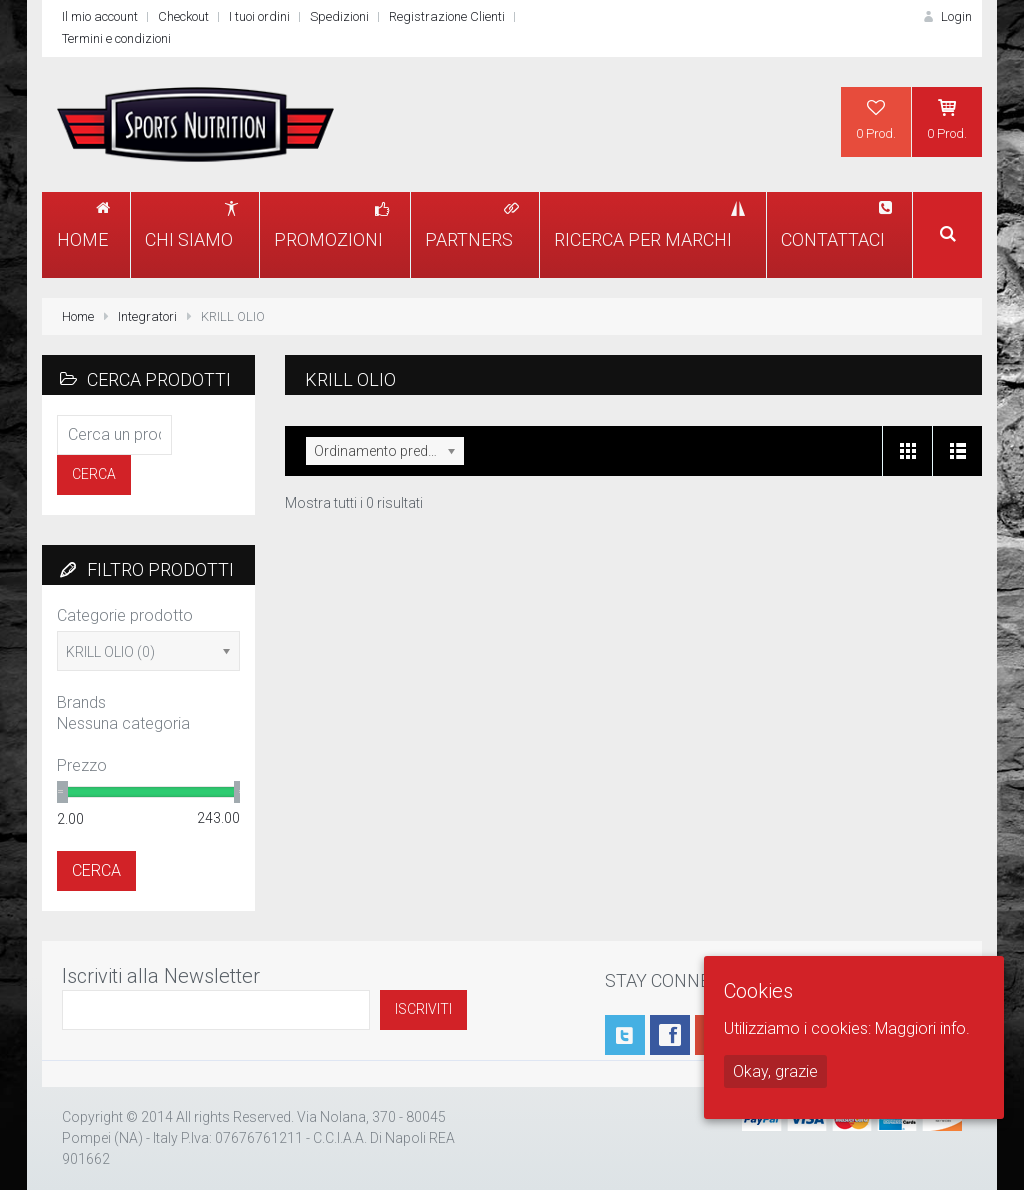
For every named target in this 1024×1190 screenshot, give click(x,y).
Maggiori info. (922, 1028)
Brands (81, 702)
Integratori (147, 316)
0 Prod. (876, 119)
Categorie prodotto (125, 615)
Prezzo (82, 765)
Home (78, 316)
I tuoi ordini (259, 16)
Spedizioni (339, 16)
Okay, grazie (775, 1071)
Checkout (183, 16)
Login (946, 16)
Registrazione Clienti (447, 16)
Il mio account (100, 16)
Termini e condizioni (116, 38)
